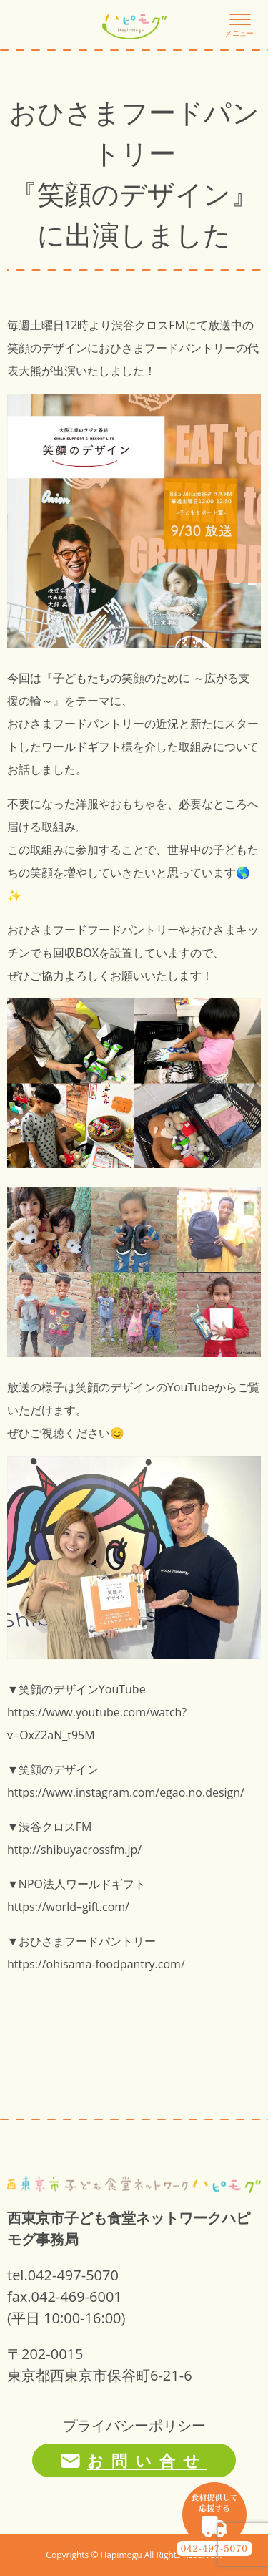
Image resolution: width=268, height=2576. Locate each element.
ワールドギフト (81, 746)
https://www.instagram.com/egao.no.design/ (125, 1792)
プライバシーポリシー (134, 2425)
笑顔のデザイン (47, 348)
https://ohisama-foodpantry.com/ (96, 1964)
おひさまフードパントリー (167, 348)
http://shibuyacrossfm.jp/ (74, 1849)
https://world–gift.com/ (68, 1907)
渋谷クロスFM (148, 325)
